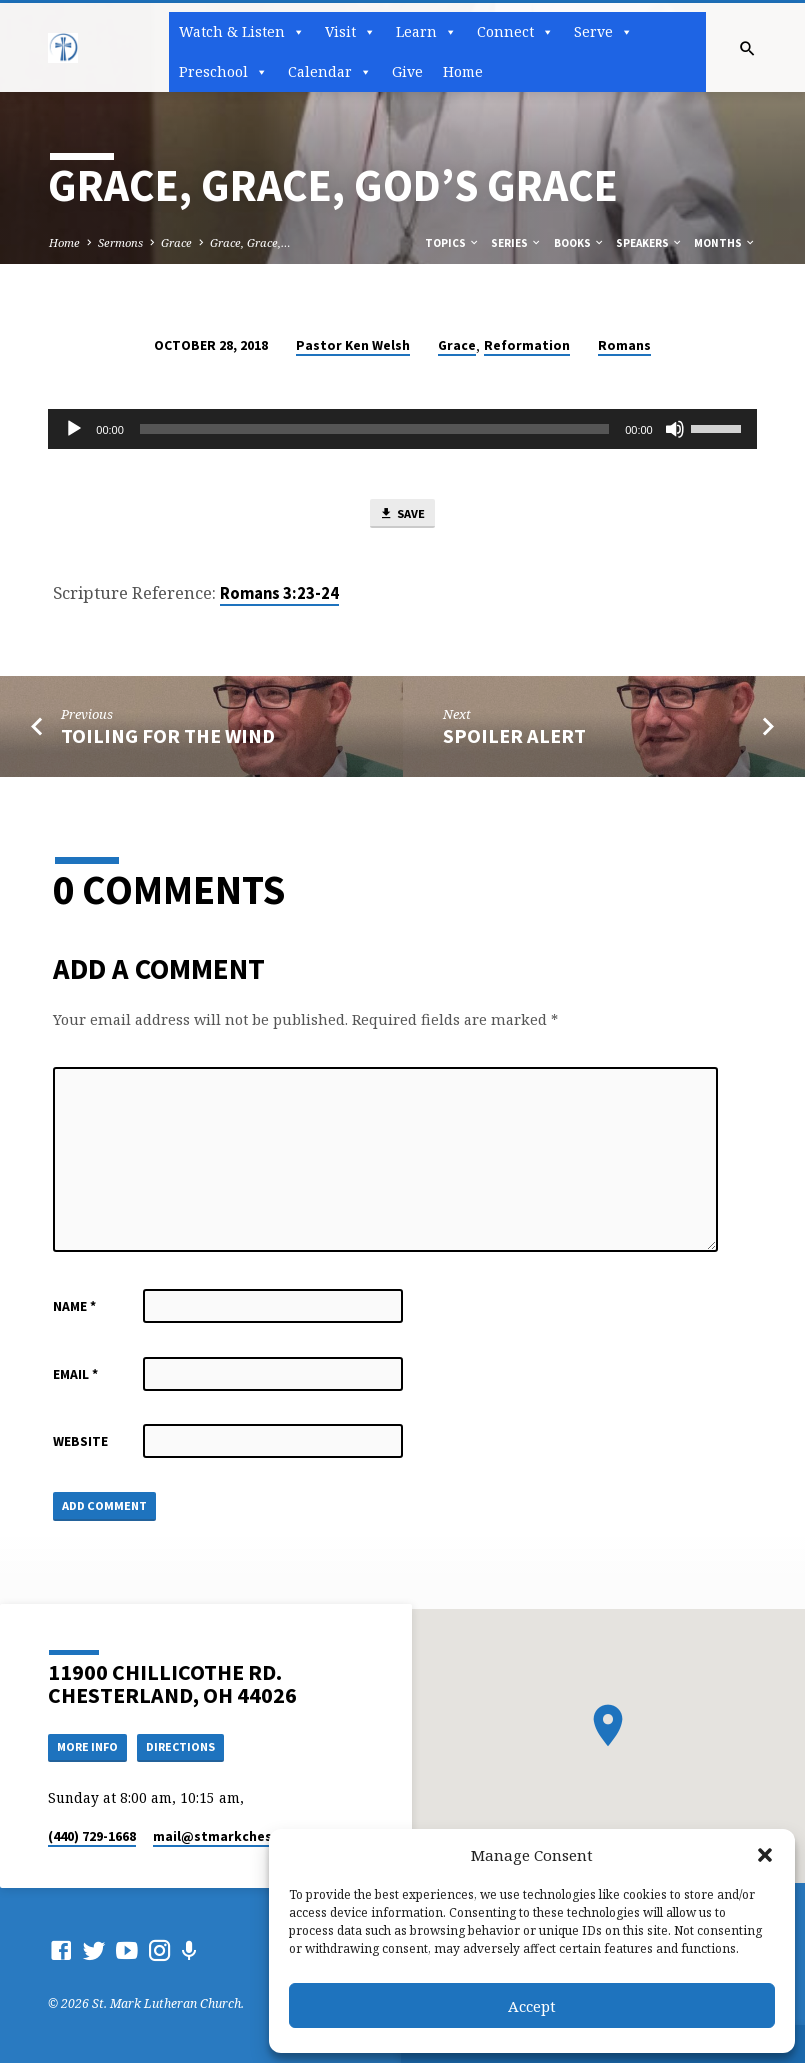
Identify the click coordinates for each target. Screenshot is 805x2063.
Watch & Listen (242, 32)
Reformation (527, 345)
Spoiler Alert (514, 738)
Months (725, 243)
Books (579, 243)
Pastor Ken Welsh (353, 345)
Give (407, 71)
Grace (176, 242)
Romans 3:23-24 (279, 595)
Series (516, 243)
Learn (426, 32)
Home (463, 71)
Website (80, 1443)
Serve (603, 32)
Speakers (649, 243)
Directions (189, 1745)
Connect (515, 32)
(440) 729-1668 (92, 1836)
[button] (765, 1855)
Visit (350, 32)
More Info (91, 1745)
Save (402, 514)
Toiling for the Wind (168, 738)
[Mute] (675, 429)
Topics (452, 243)
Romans (624, 345)
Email (75, 1376)
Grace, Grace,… (250, 242)
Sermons (120, 242)
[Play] (74, 429)
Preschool (223, 72)
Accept (532, 2006)
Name (74, 1308)
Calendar (330, 72)
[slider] (374, 429)
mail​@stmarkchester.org (236, 1836)
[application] (402, 429)
